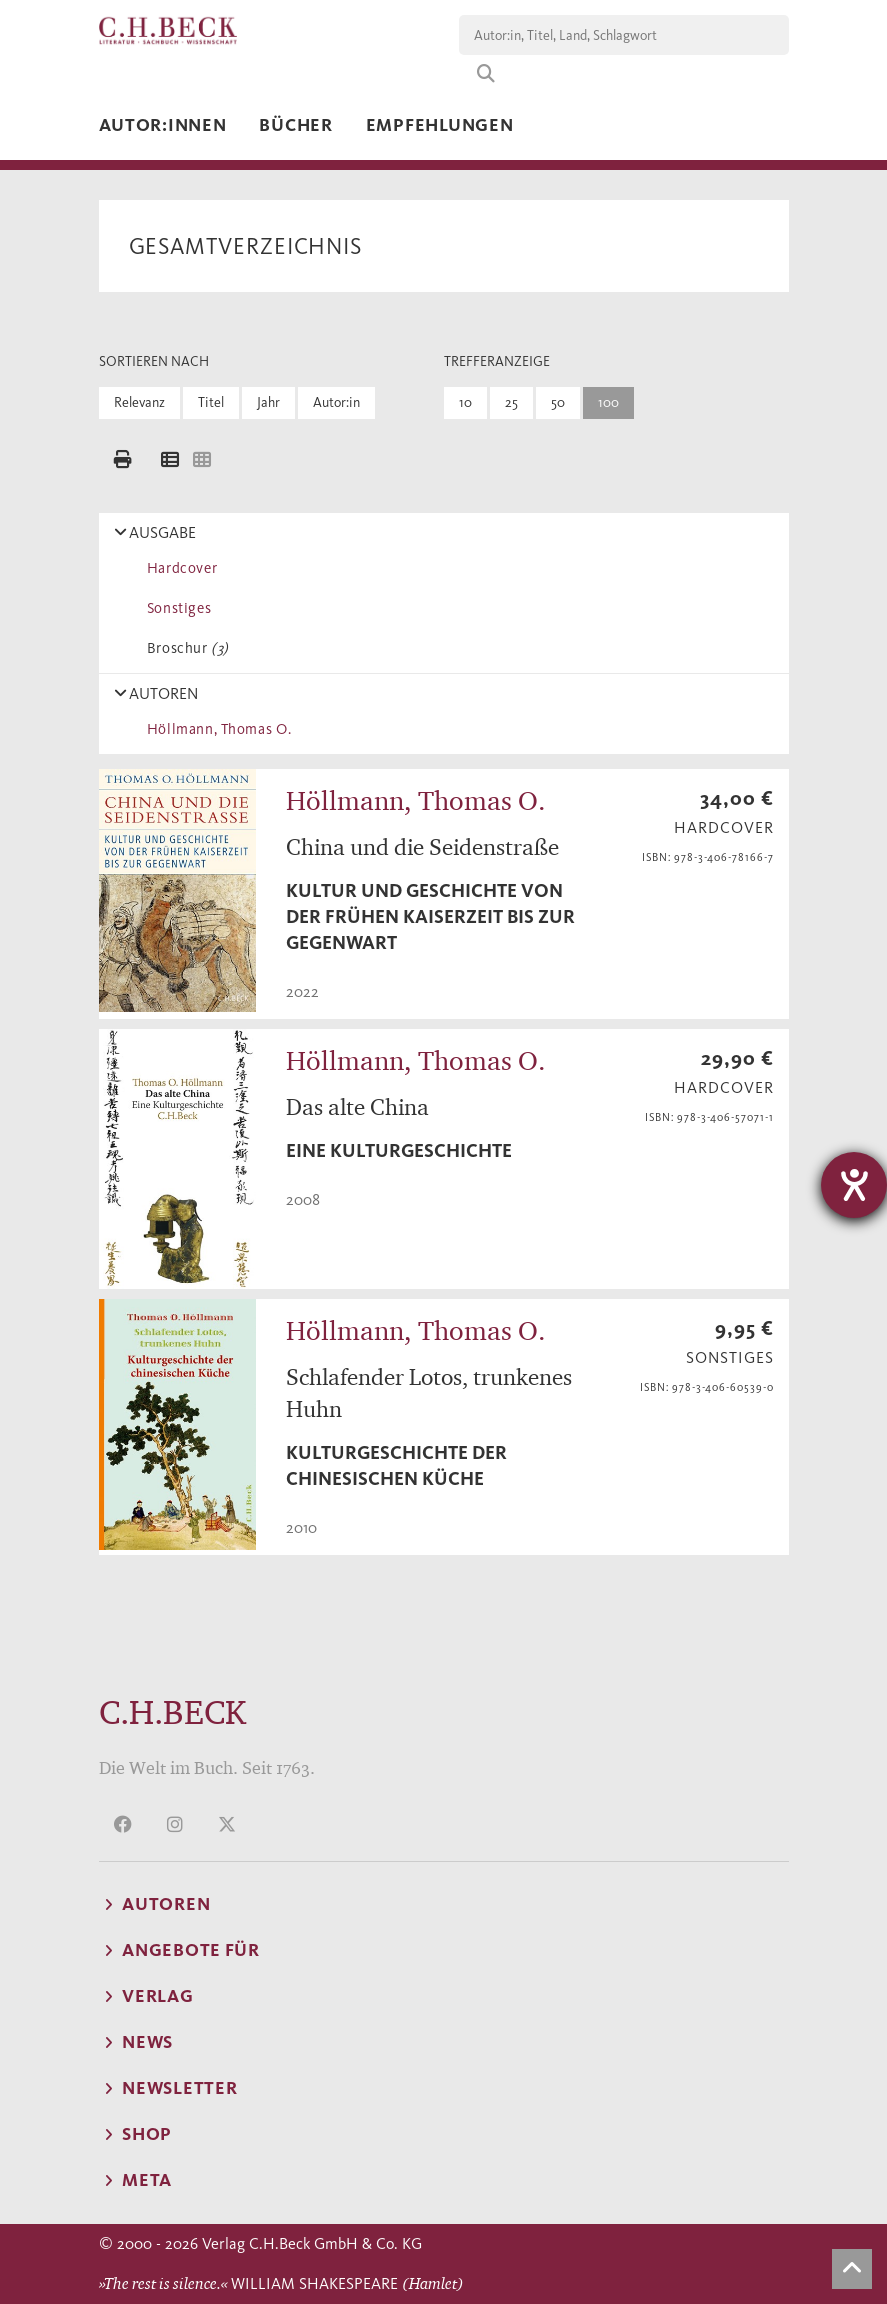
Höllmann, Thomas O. (216, 729)
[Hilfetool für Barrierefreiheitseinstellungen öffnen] (854, 1185)
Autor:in (336, 402)
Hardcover (179, 568)
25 (511, 402)
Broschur (184, 648)
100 (608, 402)
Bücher (295, 125)
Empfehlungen (440, 125)
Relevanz (139, 402)
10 (465, 402)
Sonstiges (176, 608)
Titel (211, 402)
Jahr (268, 402)
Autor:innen (163, 125)
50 (558, 402)
